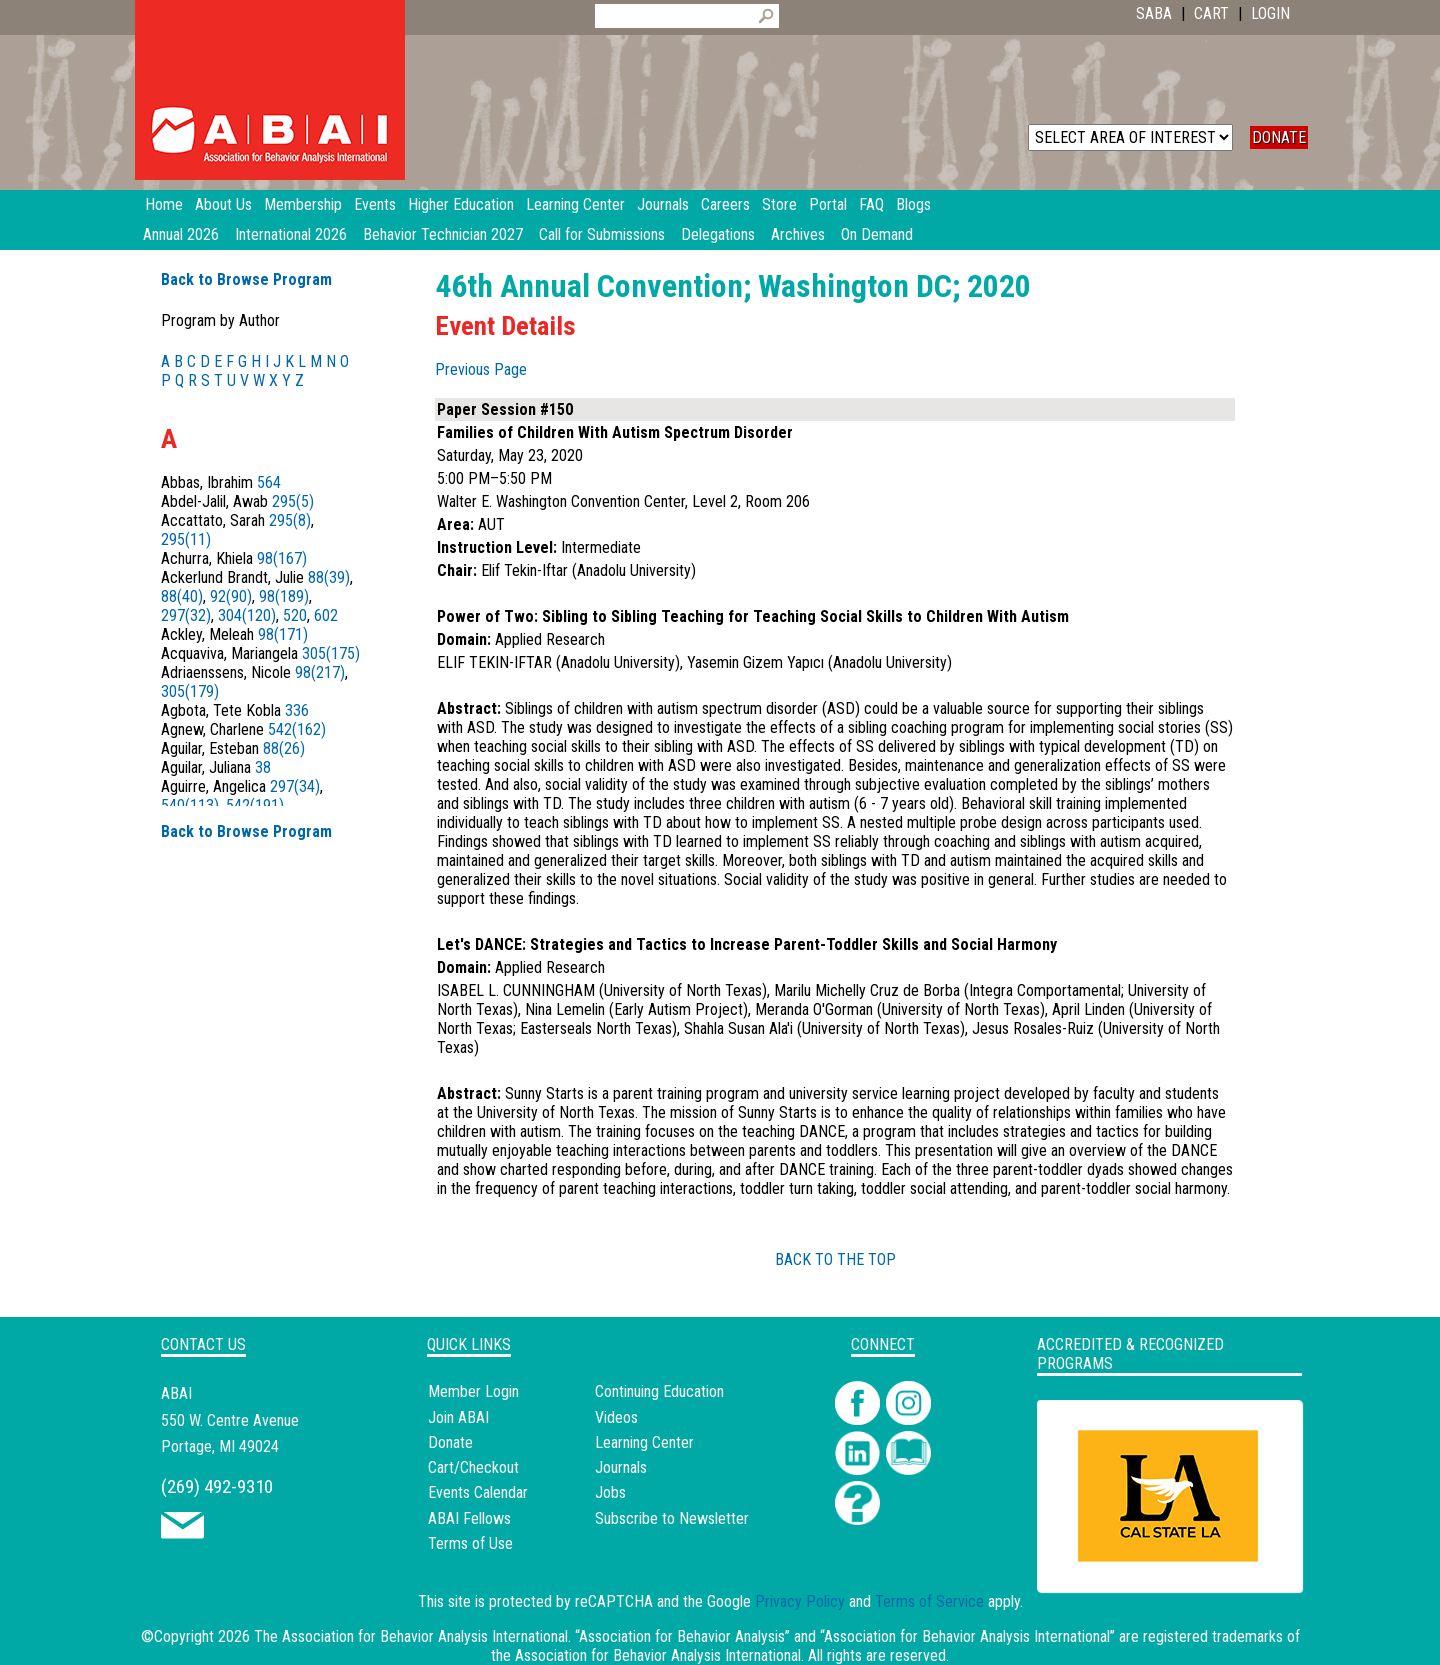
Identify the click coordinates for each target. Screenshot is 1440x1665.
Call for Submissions (602, 234)
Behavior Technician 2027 (443, 234)
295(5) (293, 501)
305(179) (190, 691)
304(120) (247, 615)
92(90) (231, 596)
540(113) (190, 805)
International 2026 (291, 234)
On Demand (877, 234)
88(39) (329, 577)
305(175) (331, 653)
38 (263, 767)
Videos (616, 1417)
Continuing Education (659, 1391)
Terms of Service (929, 1601)
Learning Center (644, 1442)
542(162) (297, 729)
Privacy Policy (800, 1601)
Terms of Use (470, 1543)
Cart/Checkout (473, 1467)
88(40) (182, 596)
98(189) (284, 596)
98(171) (283, 634)
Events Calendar (478, 1492)
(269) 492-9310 (217, 1486)
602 (326, 615)
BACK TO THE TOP (835, 1259)
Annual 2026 (181, 234)
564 (269, 482)
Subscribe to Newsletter (672, 1518)
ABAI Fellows (469, 1518)
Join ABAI (458, 1417)
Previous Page (481, 369)
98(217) (320, 672)
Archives (798, 234)
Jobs (610, 1492)
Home (164, 204)
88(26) (284, 748)
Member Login (473, 1391)
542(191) (255, 805)
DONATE (1279, 137)
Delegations (718, 234)
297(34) (295, 786)
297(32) (186, 615)
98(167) (282, 558)
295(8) (290, 520)
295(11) (186, 539)
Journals (621, 1467)
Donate (450, 1442)
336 (297, 710)
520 (295, 615)
